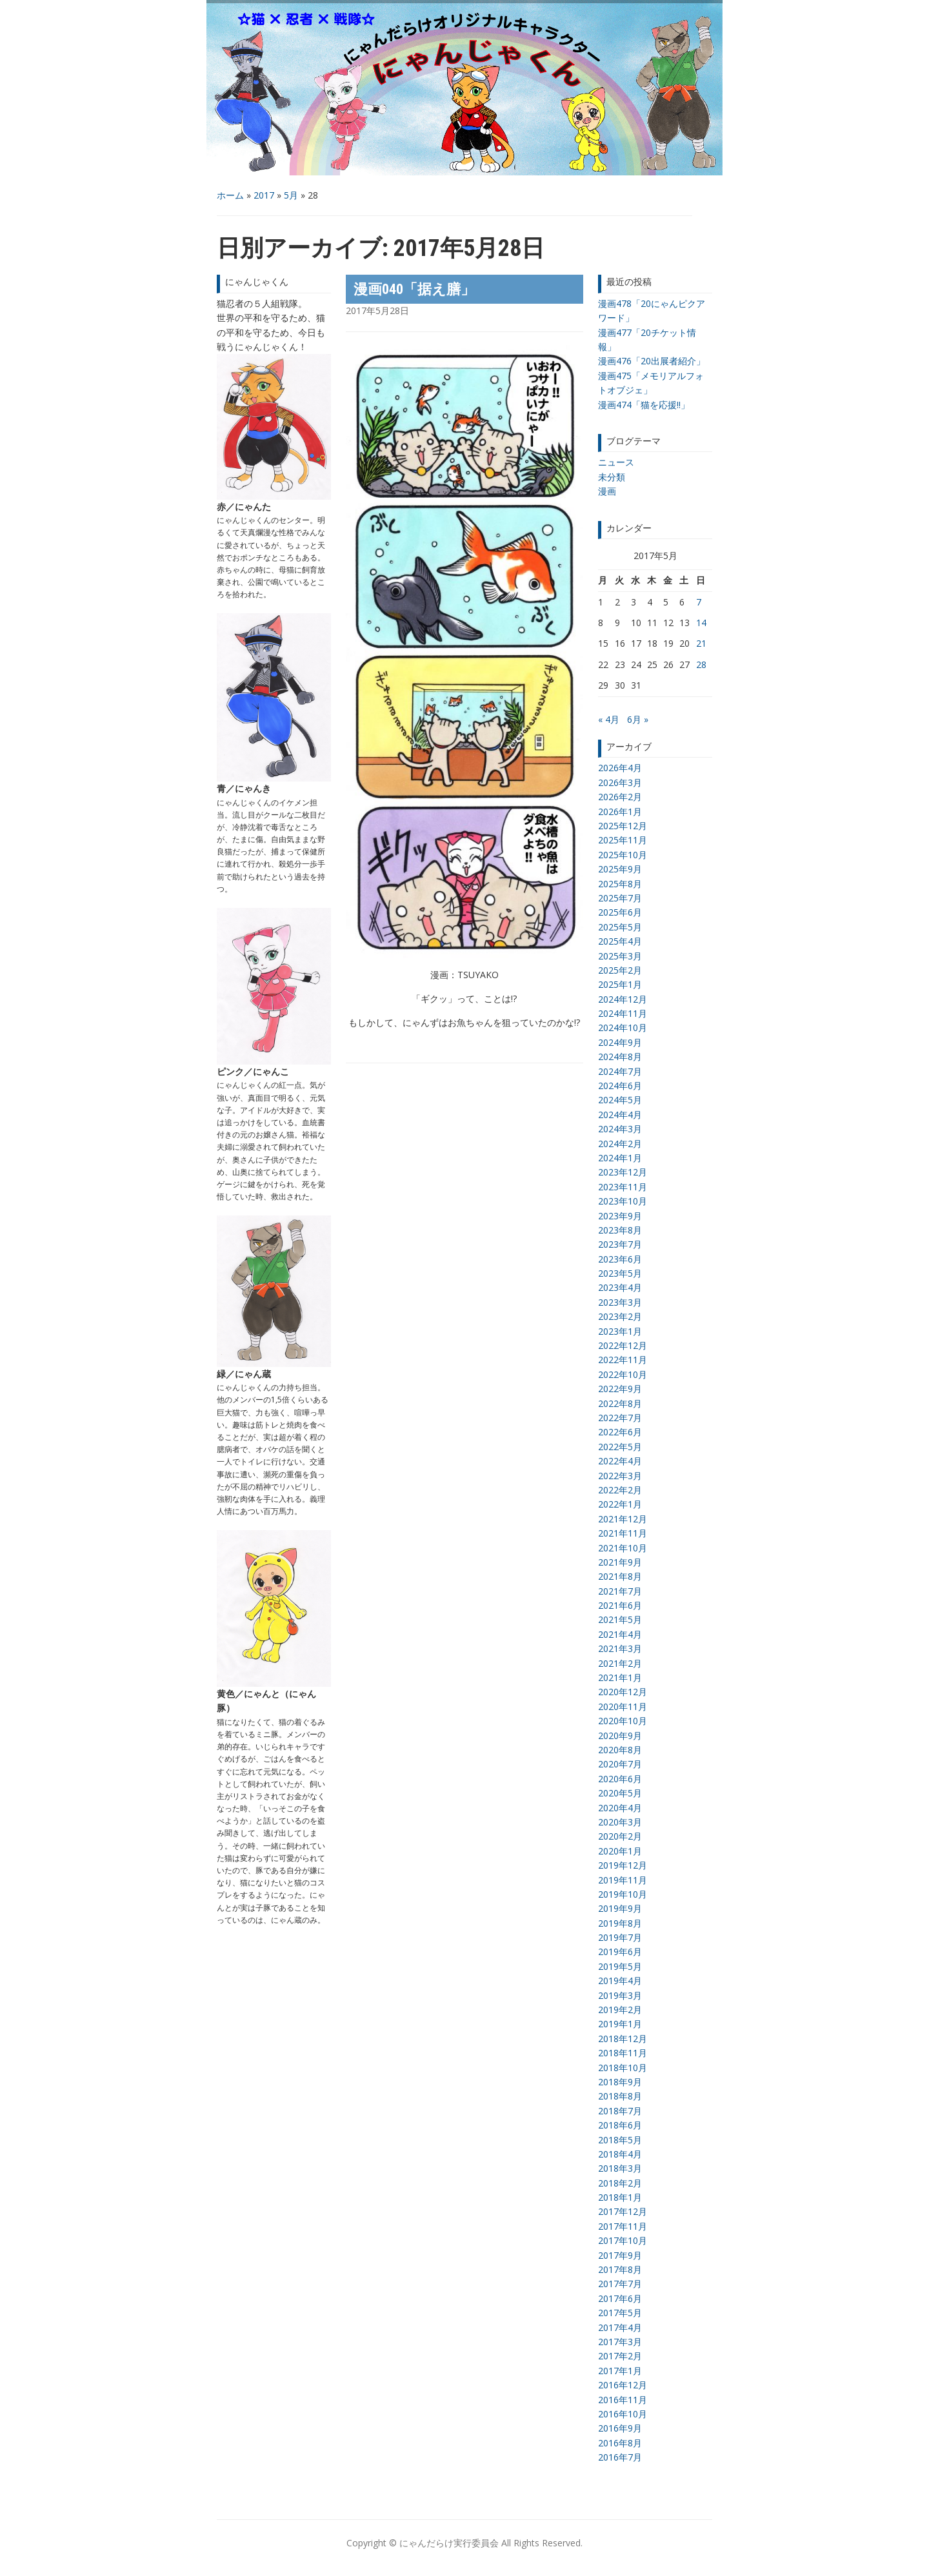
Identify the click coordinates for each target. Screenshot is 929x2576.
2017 (264, 195)
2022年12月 (622, 1345)
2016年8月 (620, 2443)
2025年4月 (620, 941)
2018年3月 (620, 2168)
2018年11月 (622, 2053)
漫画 (607, 491)
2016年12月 (622, 2385)
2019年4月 (620, 1980)
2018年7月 (620, 2111)
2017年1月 (620, 2371)
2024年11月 (622, 1013)
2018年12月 (622, 2038)
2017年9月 (620, 2255)
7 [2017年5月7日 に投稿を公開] (698, 602)
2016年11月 (622, 2400)
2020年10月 (622, 1721)
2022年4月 (620, 1461)
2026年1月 (620, 811)
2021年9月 (620, 1562)
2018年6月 (620, 2125)
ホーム (230, 195)
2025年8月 (620, 884)
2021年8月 (620, 1576)
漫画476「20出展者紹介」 (651, 361)
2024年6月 (620, 1085)
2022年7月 (620, 1417)
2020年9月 (620, 1735)
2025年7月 (620, 898)
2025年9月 (620, 869)
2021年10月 (622, 1548)
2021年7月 (620, 1591)
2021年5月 (620, 1619)
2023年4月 (620, 1287)
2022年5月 (620, 1446)
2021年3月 (620, 1648)
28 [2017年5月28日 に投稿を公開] (701, 664)
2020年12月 (622, 1692)
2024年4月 (620, 1114)
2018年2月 (620, 2183)
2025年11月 (622, 840)
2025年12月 (622, 826)
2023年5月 (620, 1273)
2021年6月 (620, 1605)
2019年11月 (622, 1880)
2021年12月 (622, 1519)
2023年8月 (620, 1230)
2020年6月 (620, 1779)
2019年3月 (620, 1995)
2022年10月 (622, 1374)
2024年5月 (620, 1100)
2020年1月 (620, 1851)
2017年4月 (620, 2327)
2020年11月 (622, 1706)
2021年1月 (620, 1677)
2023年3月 (620, 1302)
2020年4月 (620, 1808)
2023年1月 (620, 1331)
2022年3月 (620, 1476)
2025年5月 (620, 927)
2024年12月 (622, 999)
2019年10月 (622, 1894)
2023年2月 (620, 1316)
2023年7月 (620, 1244)
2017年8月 (620, 2269)
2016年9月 (620, 2428)
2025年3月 (620, 956)
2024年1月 (620, 1158)
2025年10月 (622, 855)
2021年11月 (622, 1533)
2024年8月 (620, 1056)
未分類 (611, 477)
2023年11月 (622, 1187)
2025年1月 (620, 984)
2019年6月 (620, 1951)
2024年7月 (620, 1071)
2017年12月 (622, 2211)
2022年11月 (622, 1359)
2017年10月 (622, 2240)
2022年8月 (620, 1403)
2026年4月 (620, 768)
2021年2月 (620, 1663)
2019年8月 (620, 1923)
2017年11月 (622, 2226)
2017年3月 (620, 2341)
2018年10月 (622, 2067)
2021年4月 (620, 1634)
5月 (291, 195)
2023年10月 (622, 1201)
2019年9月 (620, 1908)
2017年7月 (620, 2283)
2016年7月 (620, 2457)
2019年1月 (620, 2024)
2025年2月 (620, 970)
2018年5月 (620, 2140)
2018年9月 (620, 2082)
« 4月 (608, 719)
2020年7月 (620, 1764)
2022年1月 (620, 1504)
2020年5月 (620, 1793)
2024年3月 (620, 1129)
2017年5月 (620, 2312)
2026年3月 (620, 782)
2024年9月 (620, 1042)
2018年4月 (620, 2154)
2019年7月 (620, 1937)
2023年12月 (622, 1172)
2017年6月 (620, 2298)
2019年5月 (620, 1966)
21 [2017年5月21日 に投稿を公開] (701, 643)
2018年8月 (620, 2096)
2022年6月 (620, 1432)
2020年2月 (620, 1836)
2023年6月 (620, 1259)
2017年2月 (620, 2356)
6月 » (637, 719)
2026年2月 (620, 797)
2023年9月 (620, 1216)
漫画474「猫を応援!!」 (644, 404)
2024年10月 (622, 1027)
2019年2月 (620, 2009)
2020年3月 (620, 1822)
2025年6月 (620, 912)
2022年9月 (620, 1388)
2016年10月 (622, 2414)
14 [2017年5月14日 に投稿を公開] (701, 622)
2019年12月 (622, 1865)
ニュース (616, 462)
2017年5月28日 (377, 310)
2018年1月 (620, 2197)
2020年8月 (620, 1750)
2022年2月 (620, 1490)
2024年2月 (620, 1143)
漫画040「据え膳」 (414, 289)
